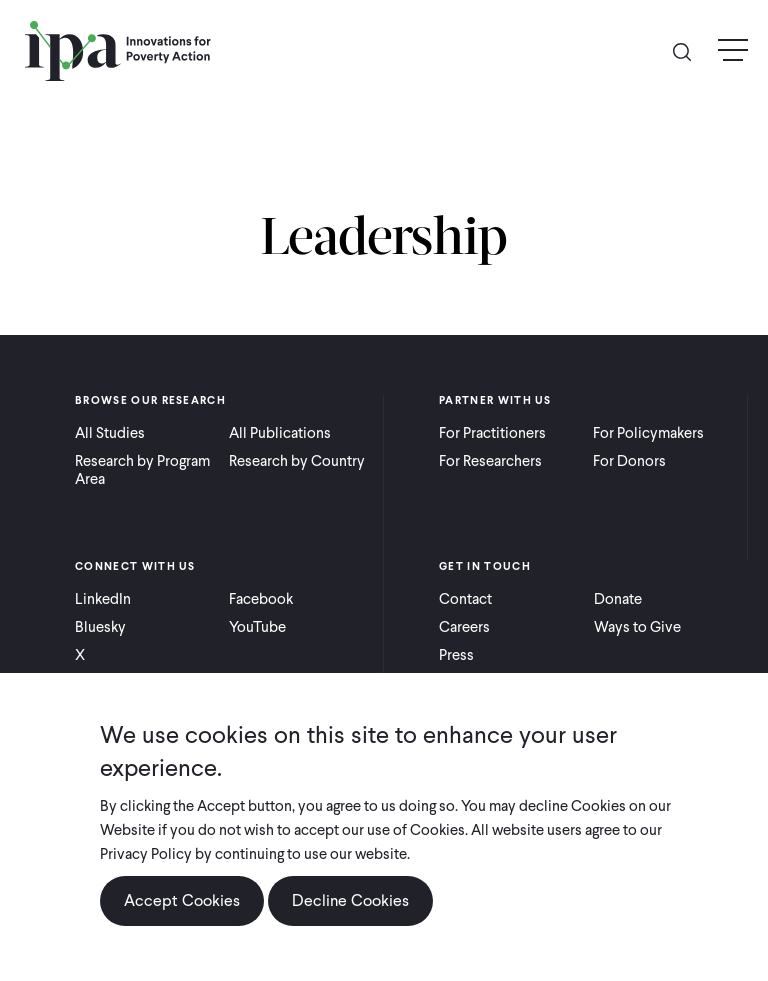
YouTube (257, 627)
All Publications (280, 433)
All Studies (110, 433)
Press (456, 655)
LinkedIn (103, 599)
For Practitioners (492, 433)
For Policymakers (648, 433)
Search (690, 50)
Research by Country (297, 461)
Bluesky (100, 627)
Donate (618, 599)
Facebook (261, 599)
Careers (464, 627)
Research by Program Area (142, 470)
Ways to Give (637, 627)
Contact (465, 599)
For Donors (629, 461)
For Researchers (490, 461)
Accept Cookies (182, 900)
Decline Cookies (350, 900)
